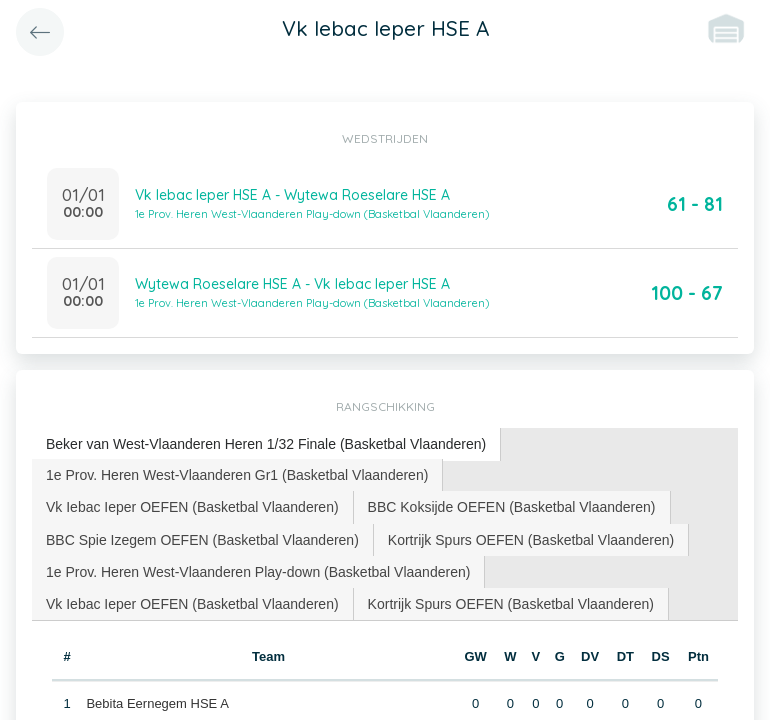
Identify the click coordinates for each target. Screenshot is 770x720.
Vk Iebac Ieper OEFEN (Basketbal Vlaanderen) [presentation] (192, 507)
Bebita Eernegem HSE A (157, 703)
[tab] (266, 444)
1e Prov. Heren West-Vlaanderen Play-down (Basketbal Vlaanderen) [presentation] (258, 572)
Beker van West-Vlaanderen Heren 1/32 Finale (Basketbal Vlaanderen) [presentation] (266, 444)
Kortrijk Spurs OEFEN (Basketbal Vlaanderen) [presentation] (531, 540)
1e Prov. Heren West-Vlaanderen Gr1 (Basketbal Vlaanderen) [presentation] (237, 475)
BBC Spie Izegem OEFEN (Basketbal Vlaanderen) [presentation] (202, 540)
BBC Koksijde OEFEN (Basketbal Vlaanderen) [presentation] (512, 507)
